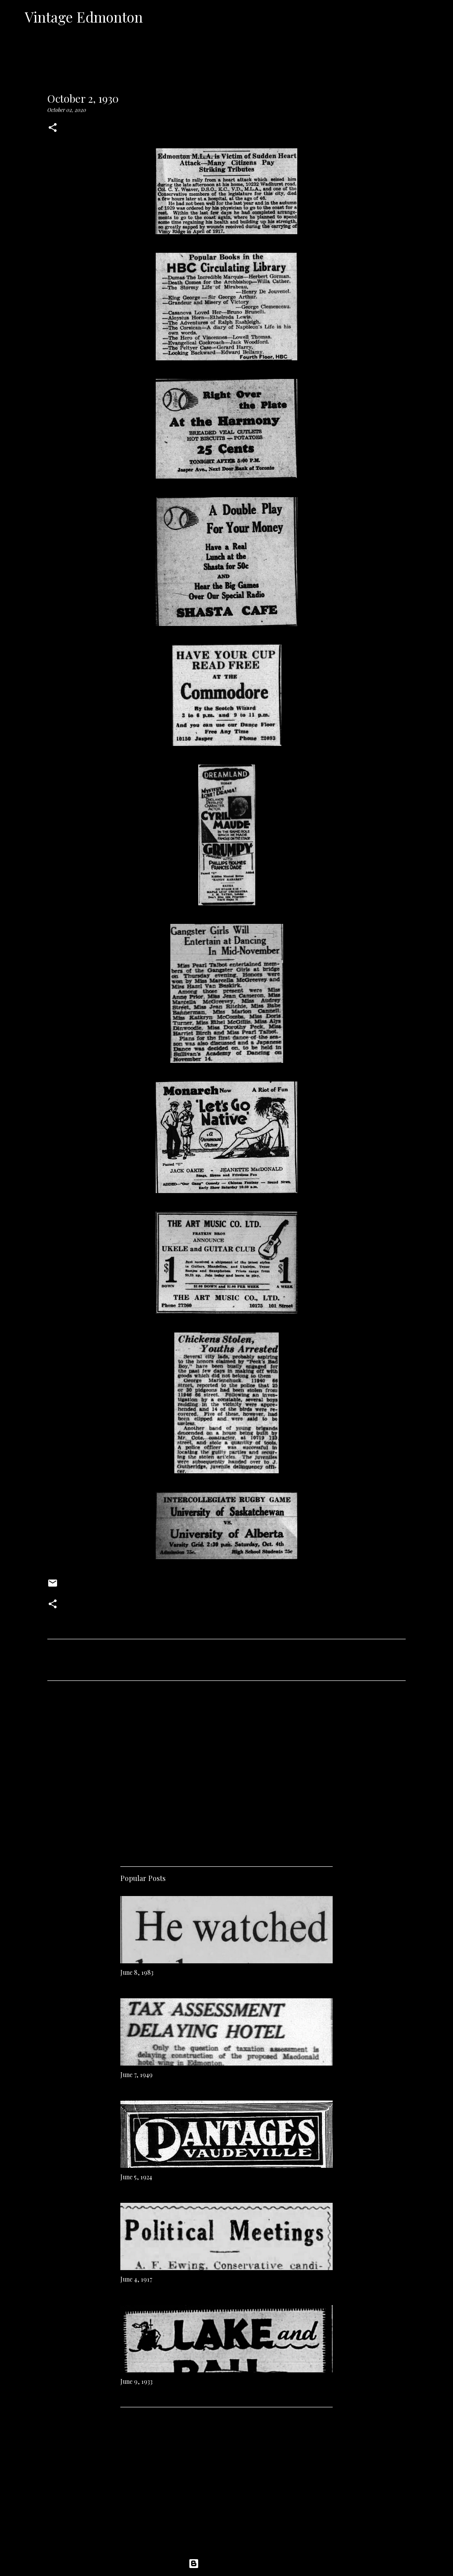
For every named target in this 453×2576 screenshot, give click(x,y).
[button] (52, 128)
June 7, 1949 (136, 2074)
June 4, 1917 (136, 2279)
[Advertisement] (226, 1770)
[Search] (155, 16)
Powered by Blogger (226, 2564)
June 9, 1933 (136, 2381)
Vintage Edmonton (84, 16)
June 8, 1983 (137, 1972)
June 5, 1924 (136, 2177)
